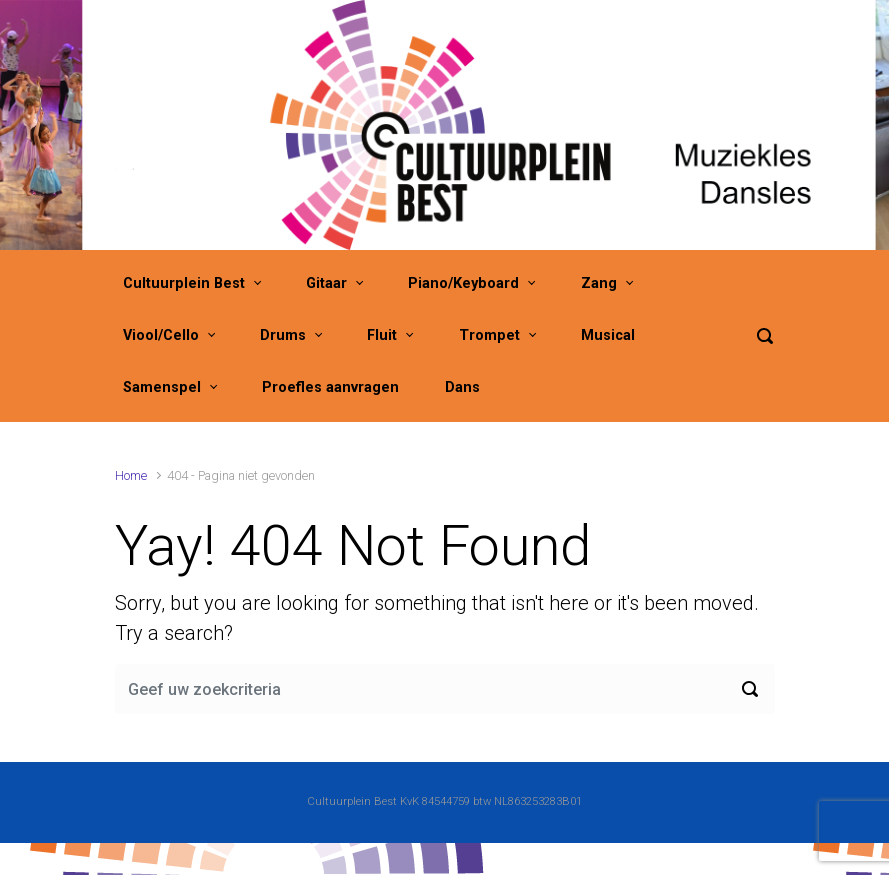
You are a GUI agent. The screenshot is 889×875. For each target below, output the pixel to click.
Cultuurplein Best (184, 283)
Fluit (382, 335)
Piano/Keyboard (463, 283)
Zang (599, 283)
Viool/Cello (161, 335)
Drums (283, 335)
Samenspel (162, 387)
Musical (608, 335)
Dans (462, 387)
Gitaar (326, 283)
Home (131, 475)
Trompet (489, 335)
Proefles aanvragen (330, 387)
